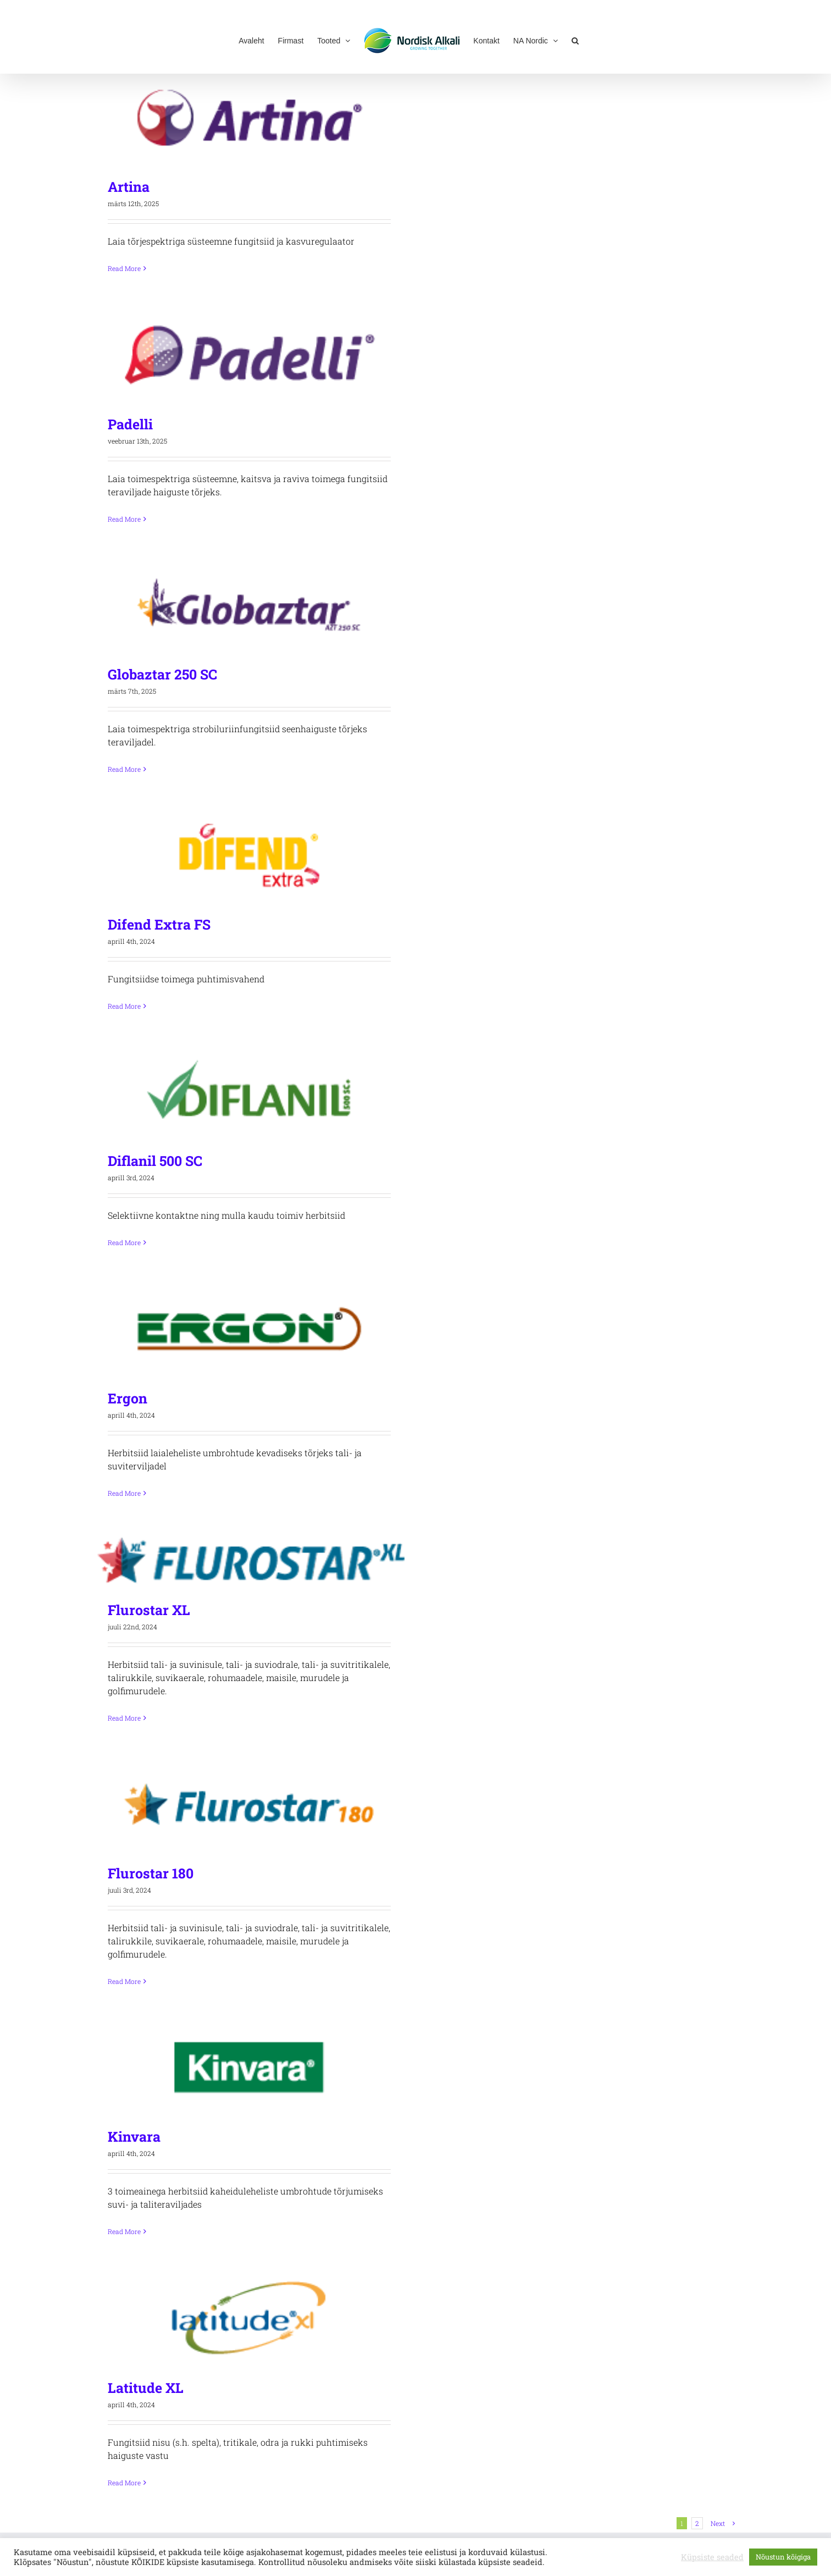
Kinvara (134, 2136)
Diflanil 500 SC (155, 1161)
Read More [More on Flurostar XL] (124, 1717)
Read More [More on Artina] (124, 268)
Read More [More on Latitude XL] (124, 2482)
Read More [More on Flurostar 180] (124, 1981)
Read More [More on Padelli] (124, 519)
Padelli (130, 424)
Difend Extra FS (159, 924)
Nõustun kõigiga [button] (783, 2557)
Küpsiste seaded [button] (712, 2557)
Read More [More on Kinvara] (124, 2231)
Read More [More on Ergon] (124, 1493)
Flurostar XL (149, 1610)
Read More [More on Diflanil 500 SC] (124, 1242)
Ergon (127, 1398)
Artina (128, 187)
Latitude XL (146, 2388)
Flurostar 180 (150, 1873)
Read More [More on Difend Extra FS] (124, 1006)
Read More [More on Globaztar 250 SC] (124, 769)
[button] (575, 39)
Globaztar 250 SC (162, 674)
